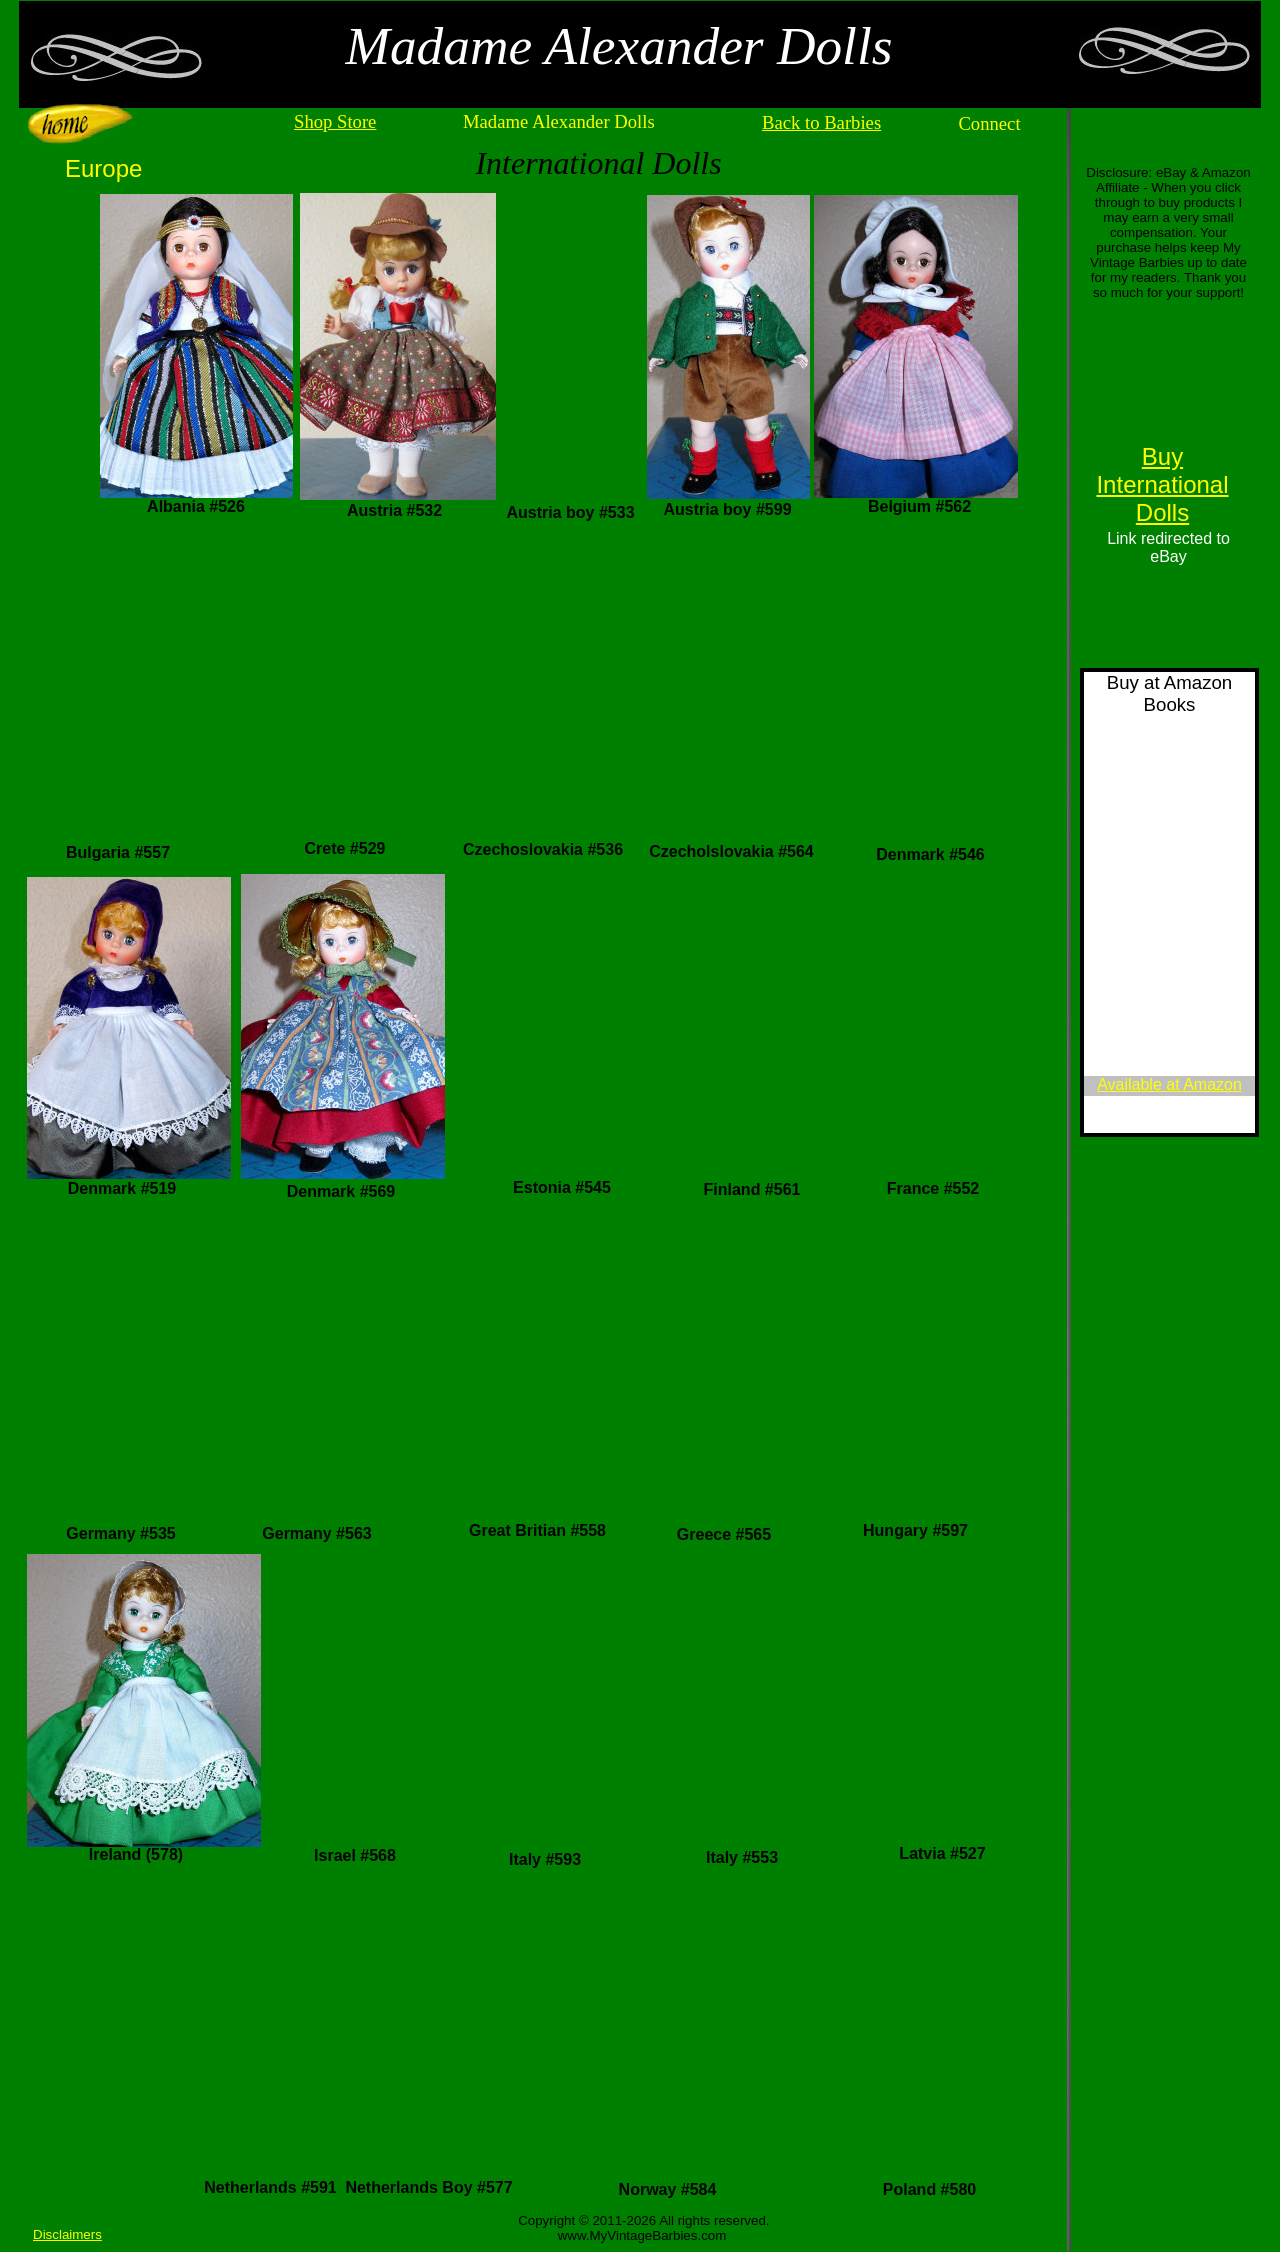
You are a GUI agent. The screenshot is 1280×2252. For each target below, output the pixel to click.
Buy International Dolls (1162, 484)
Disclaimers (67, 2234)
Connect (989, 123)
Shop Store (335, 121)
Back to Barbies (821, 122)
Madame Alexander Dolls (559, 121)
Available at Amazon (1169, 1084)
